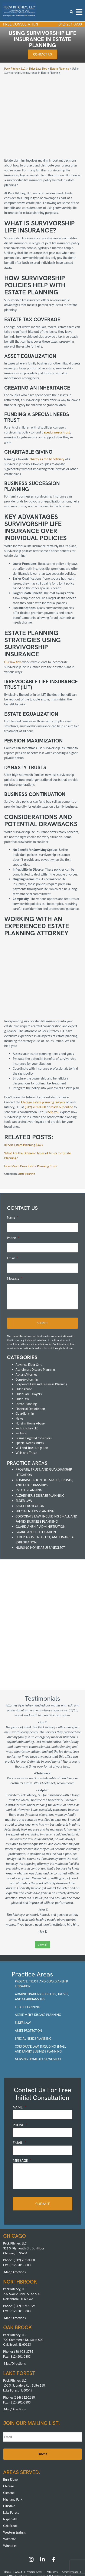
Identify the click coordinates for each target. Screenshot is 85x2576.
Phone (13, 1170)
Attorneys (52, 2504)
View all (42, 1877)
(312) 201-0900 (69, 24)
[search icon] (71, 11)
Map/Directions (15, 2205)
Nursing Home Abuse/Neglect (40, 1480)
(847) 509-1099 (24, 2239)
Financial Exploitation (30, 1341)
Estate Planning (26, 1106)
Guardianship (25, 1346)
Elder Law (22, 1332)
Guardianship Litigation (36, 1464)
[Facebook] (54, 2494)
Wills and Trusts (26, 1385)
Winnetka (10, 2478)
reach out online (61, 1040)
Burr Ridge (10, 2412)
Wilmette (9, 2472)
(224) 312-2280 (24, 2330)
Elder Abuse (24, 1322)
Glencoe (8, 2425)
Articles (71, 2508)
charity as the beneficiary (47, 425)
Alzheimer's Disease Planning (40, 1428)
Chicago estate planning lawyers (43, 1035)
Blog (10, 2512)
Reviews (40, 2508)
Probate (21, 1366)
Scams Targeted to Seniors (34, 1371)
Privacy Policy (26, 2516)
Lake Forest (11, 2445)
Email (12, 1191)
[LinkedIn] (42, 2494)
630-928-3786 (23, 2284)
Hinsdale (9, 2439)
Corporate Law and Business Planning (41, 1317)
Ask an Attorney (26, 1307)
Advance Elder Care (29, 1297)
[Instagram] (31, 2494)
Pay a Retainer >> (58, 2543)
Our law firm (13, 628)
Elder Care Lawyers (29, 1327)
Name (13, 1150)
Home (7, 2504)
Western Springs (14, 2465)
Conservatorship (27, 1312)
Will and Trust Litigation (32, 1380)
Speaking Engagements (43, 2512)
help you (53, 1045)
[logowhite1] (19, 10)
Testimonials (24, 2508)
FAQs (10, 2508)
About (18, 2504)
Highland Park (12, 2432)
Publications (56, 2508)
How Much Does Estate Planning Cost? (30, 1099)
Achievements (70, 2504)
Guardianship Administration (40, 1459)
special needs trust (57, 399)
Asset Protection (30, 1438)
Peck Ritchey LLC (27, 1361)
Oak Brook (10, 2458)
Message (15, 1211)
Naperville (10, 2452)
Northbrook (34, 2526)
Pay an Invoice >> (26, 2543)
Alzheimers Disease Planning (35, 1302)
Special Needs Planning (35, 1443)
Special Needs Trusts (30, 1375)
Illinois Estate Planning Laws (23, 1078)
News (19, 1351)
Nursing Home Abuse (30, 1356)
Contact (42, 2516)
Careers (21, 2512)
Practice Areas (34, 2504)
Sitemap (56, 2516)
